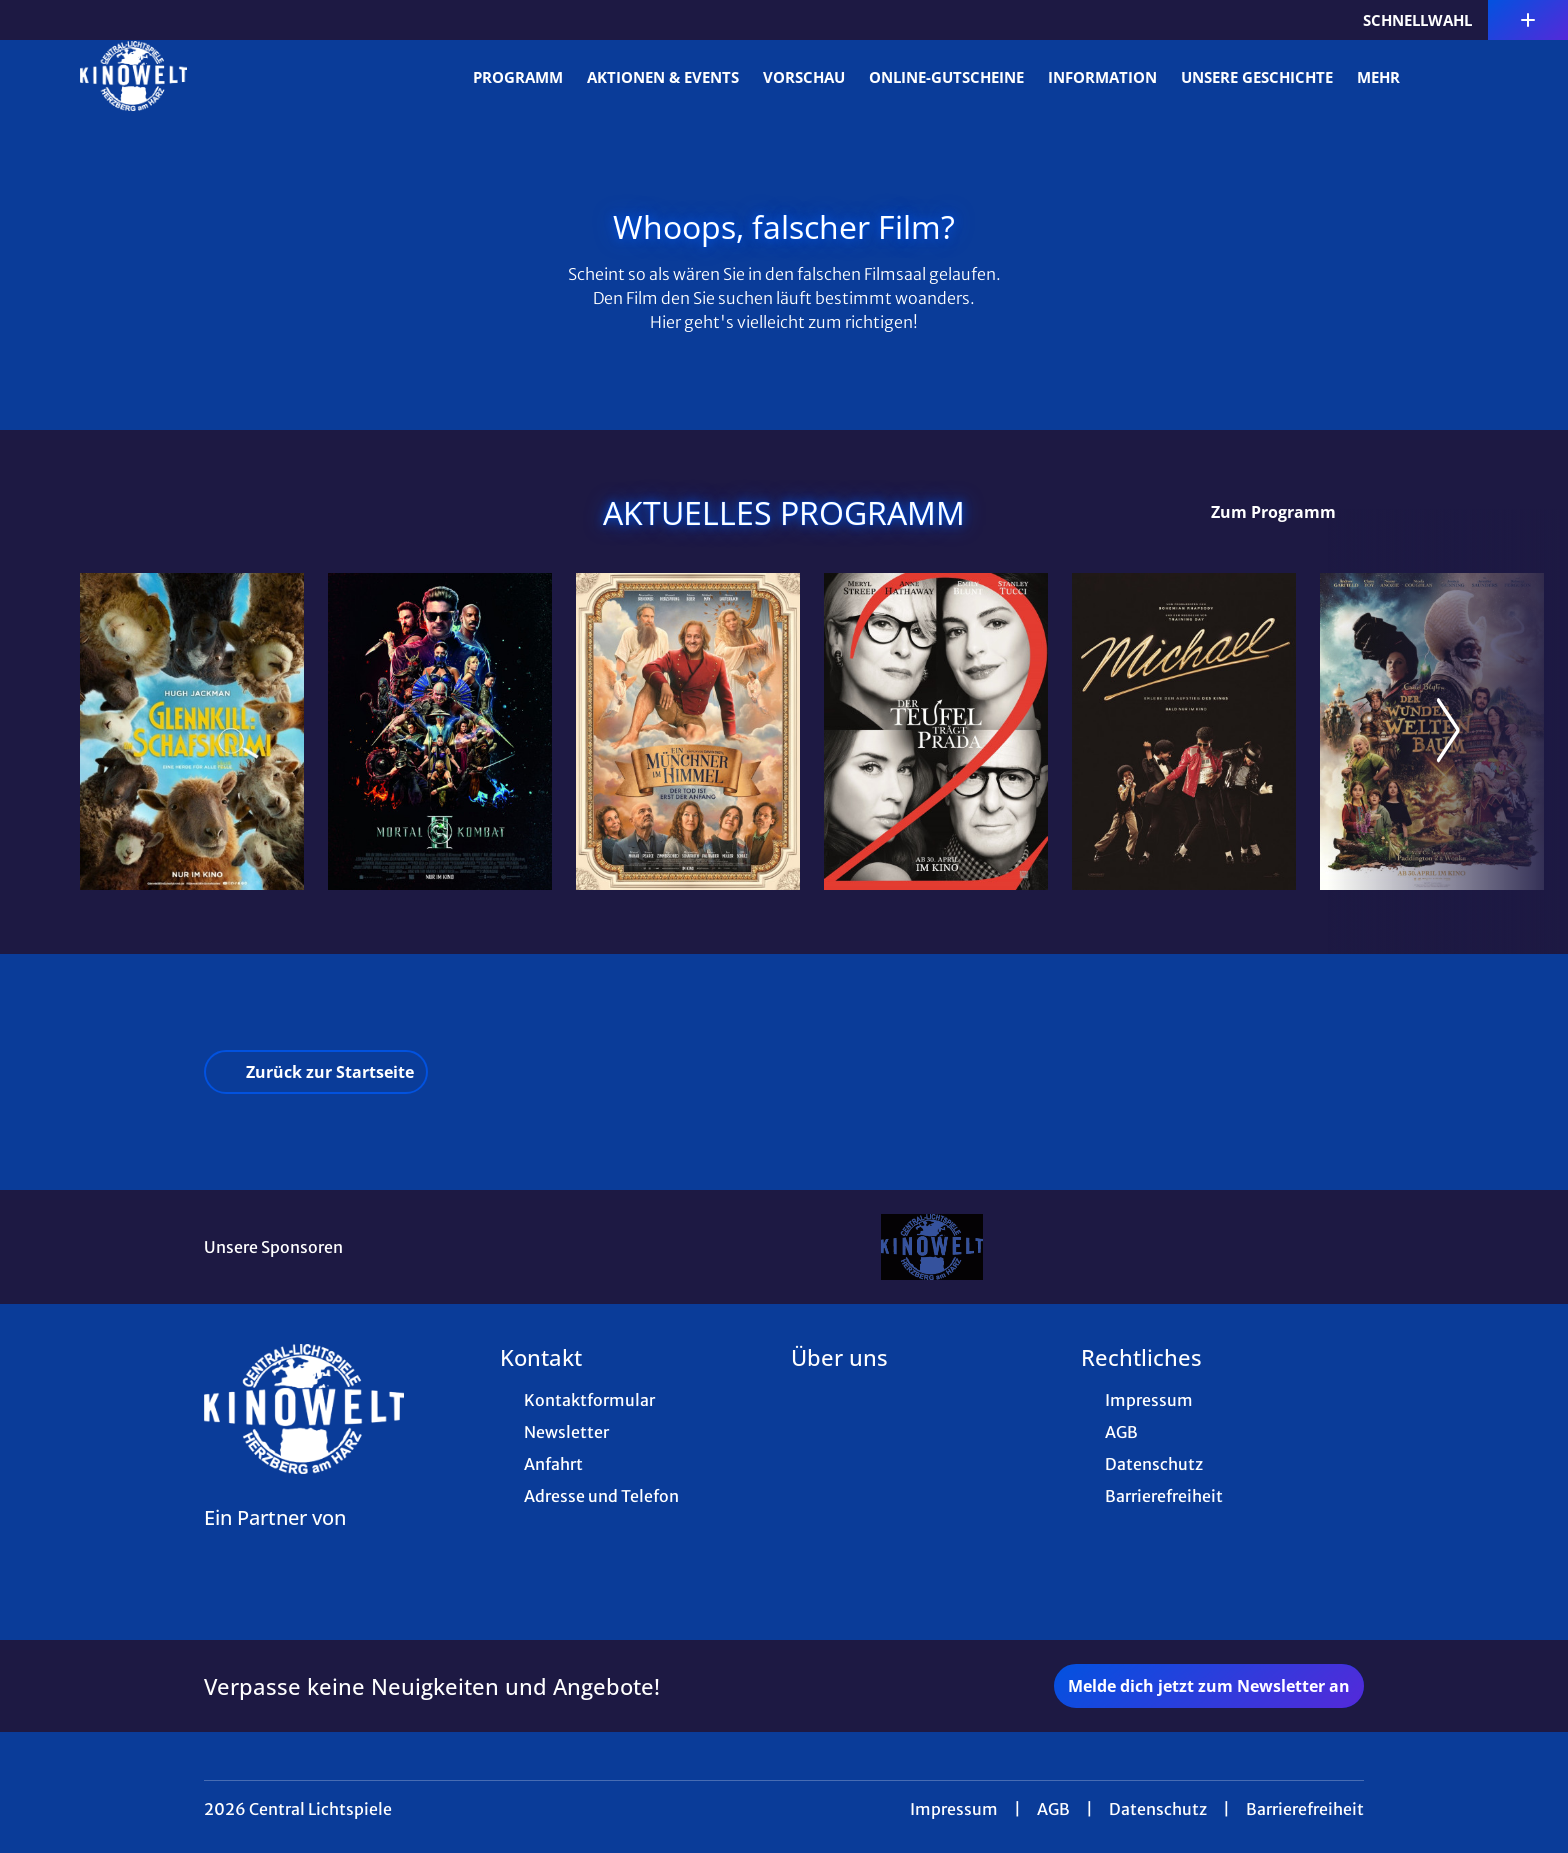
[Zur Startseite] (220, 76)
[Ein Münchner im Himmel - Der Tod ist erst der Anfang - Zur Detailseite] (688, 731)
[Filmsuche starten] (1468, 76)
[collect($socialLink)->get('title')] (36, 20)
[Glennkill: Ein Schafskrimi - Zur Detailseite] (192, 731)
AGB (1053, 1809)
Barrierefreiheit (1305, 1809)
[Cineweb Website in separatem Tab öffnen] (275, 1543)
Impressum (954, 1809)
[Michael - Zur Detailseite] (1184, 731)
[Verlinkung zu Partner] (931, 1247)
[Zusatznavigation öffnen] (1528, 20)
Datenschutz (1158, 1809)
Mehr (1390, 77)
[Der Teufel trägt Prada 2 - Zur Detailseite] (936, 731)
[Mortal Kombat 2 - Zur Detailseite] (440, 731)
